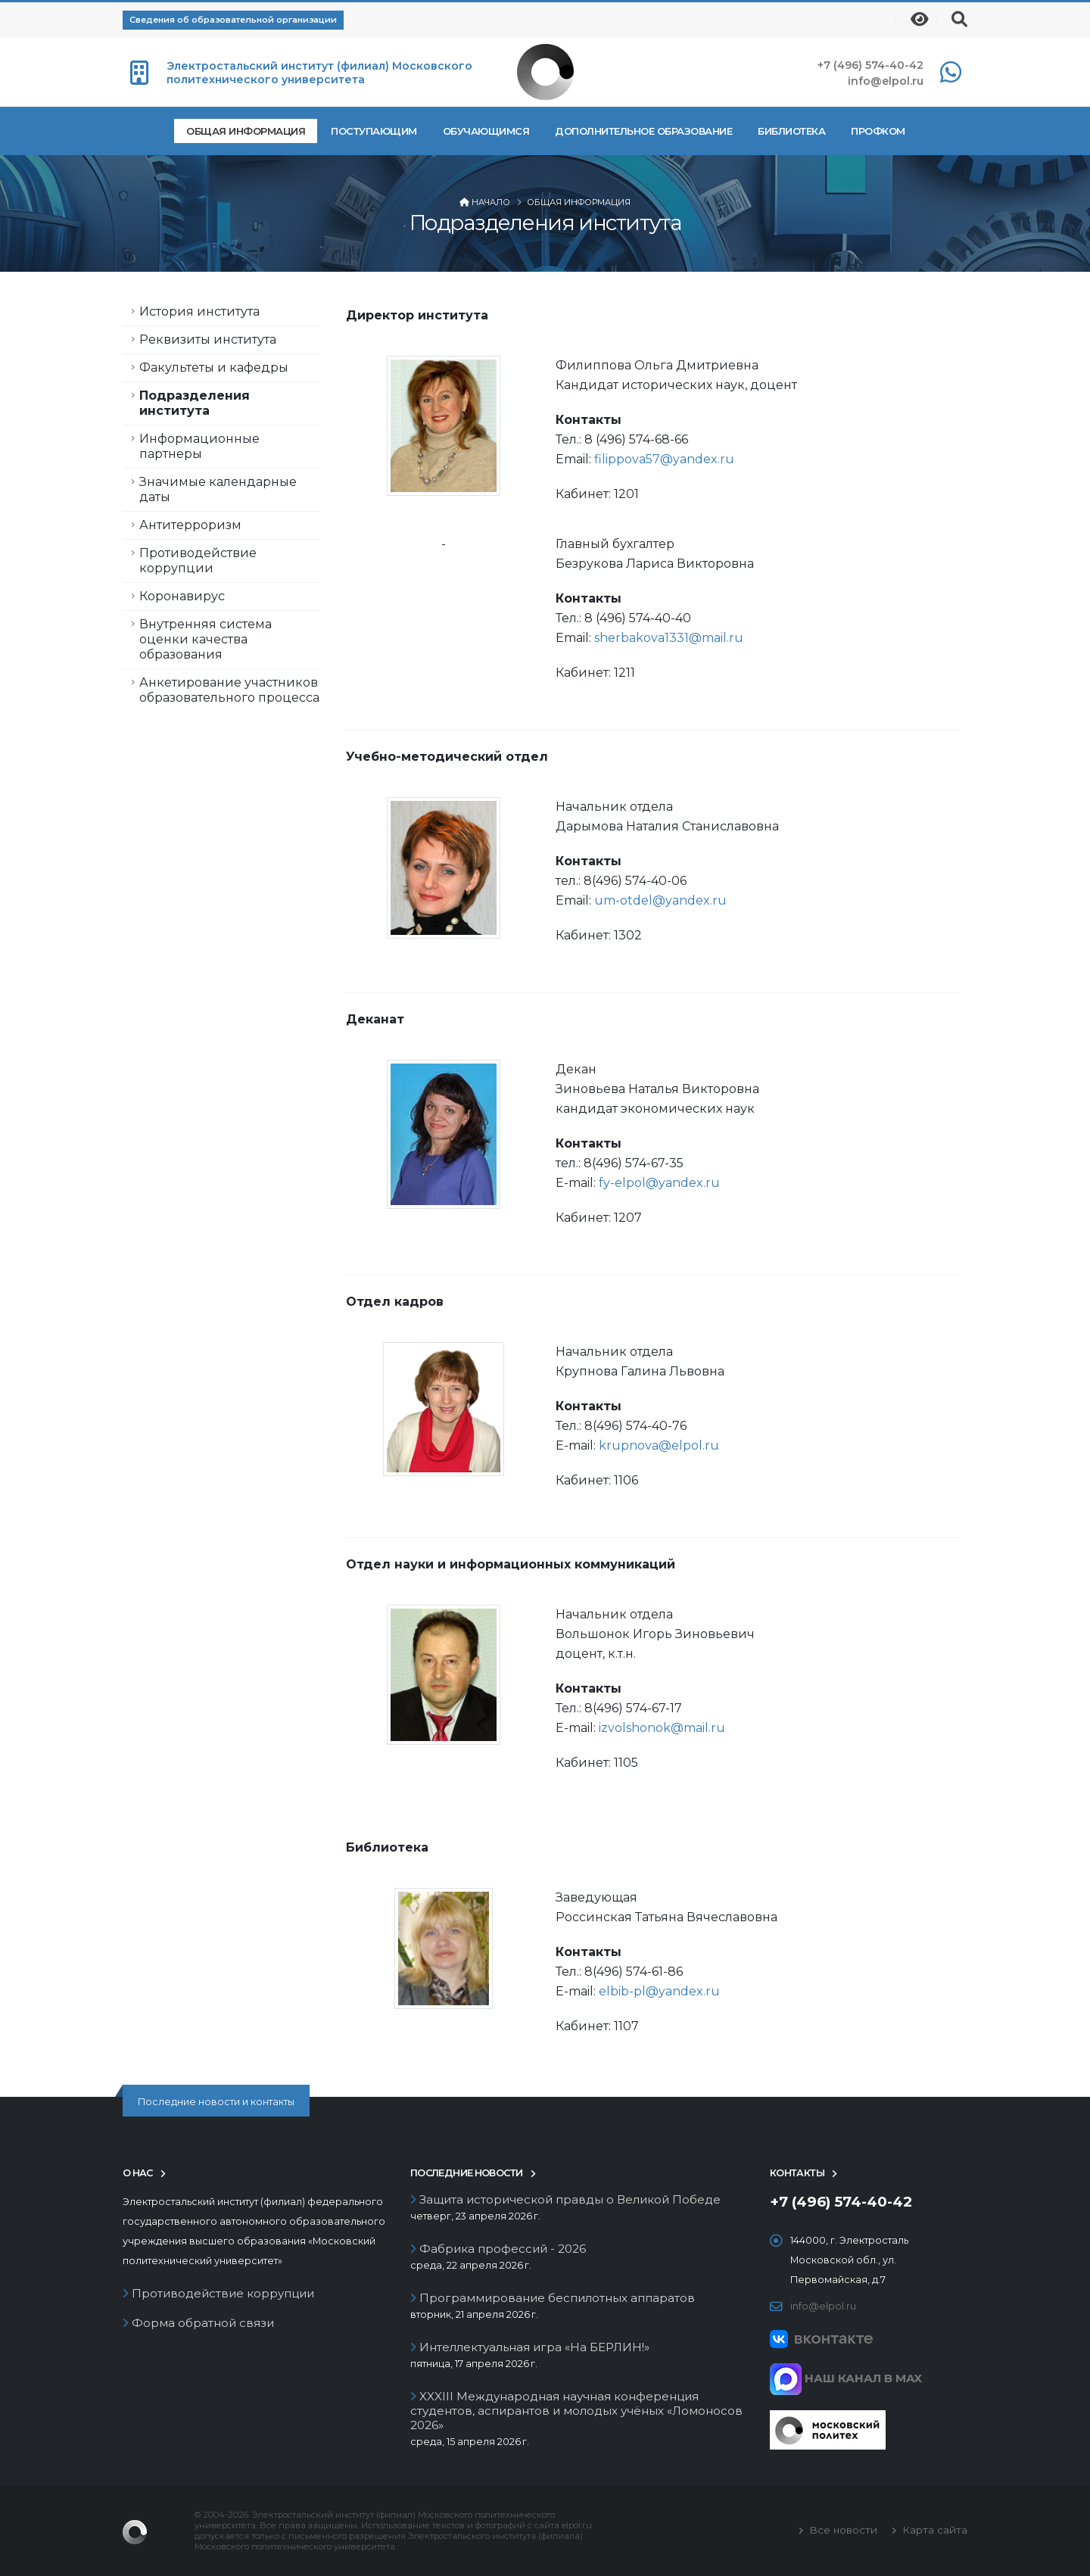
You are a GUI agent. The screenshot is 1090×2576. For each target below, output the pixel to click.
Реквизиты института (207, 339)
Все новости (841, 2530)
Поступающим (374, 131)
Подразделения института (194, 403)
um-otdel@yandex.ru (660, 900)
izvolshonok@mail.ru (662, 1728)
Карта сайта (933, 2530)
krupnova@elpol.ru (659, 1445)
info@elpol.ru (885, 81)
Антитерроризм (190, 525)
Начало (491, 202)
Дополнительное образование (643, 131)
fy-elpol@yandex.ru (659, 1183)
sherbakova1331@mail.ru (668, 638)
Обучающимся (486, 131)
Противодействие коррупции (198, 560)
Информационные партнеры (199, 446)
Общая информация (245, 131)
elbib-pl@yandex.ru (659, 1991)
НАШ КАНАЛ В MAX (846, 2378)
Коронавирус (182, 596)
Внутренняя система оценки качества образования (205, 639)
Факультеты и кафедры (213, 367)
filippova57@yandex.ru (667, 459)
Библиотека (791, 131)
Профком (878, 131)
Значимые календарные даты (218, 489)
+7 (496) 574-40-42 (870, 65)
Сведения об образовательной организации (233, 19)
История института (199, 311)
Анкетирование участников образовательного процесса (229, 690)
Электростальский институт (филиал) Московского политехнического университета (319, 72)
